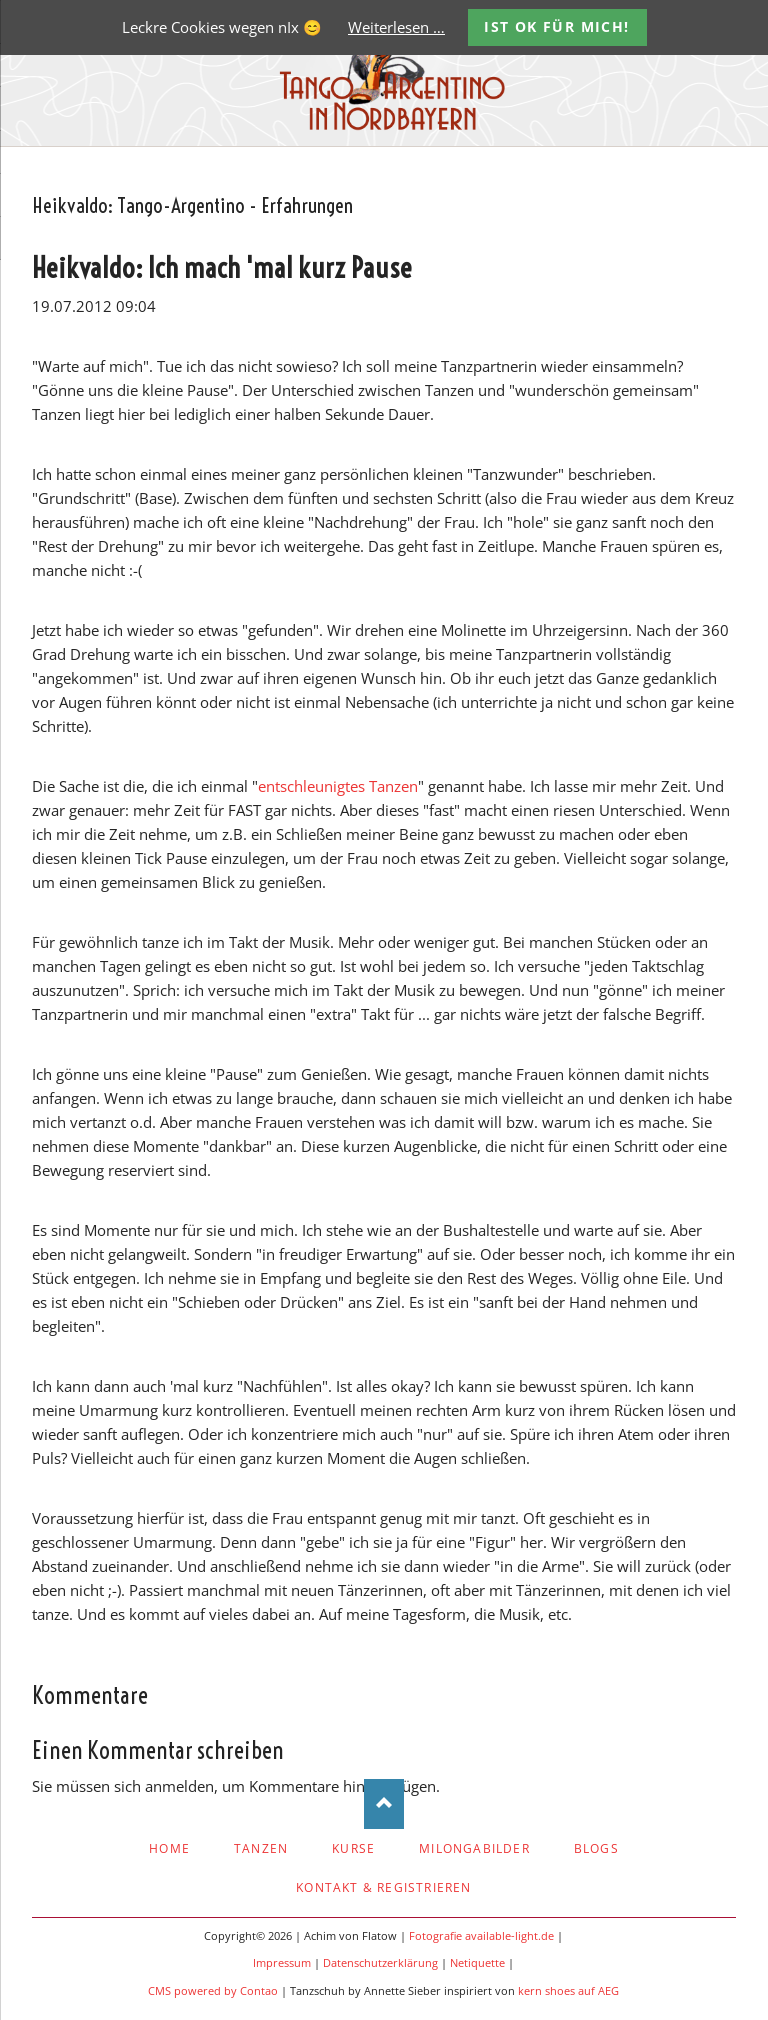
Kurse (353, 1848)
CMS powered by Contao (213, 1991)
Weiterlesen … (396, 27)
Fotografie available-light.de (481, 1936)
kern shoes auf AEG (568, 1991)
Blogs (596, 1848)
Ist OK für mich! (556, 26)
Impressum (282, 1963)
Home (169, 1848)
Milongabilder (474, 1848)
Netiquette (477, 1963)
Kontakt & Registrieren (383, 1887)
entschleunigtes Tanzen (338, 786)
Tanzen (261, 1848)
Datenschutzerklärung (380, 1963)
